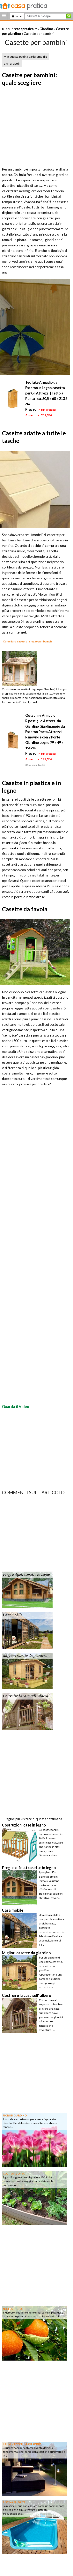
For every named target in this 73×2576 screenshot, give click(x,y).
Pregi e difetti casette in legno (26, 1575)
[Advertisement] (36, 127)
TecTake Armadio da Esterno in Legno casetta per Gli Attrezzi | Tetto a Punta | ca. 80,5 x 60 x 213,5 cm (46, 393)
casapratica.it (26, 29)
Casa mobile (12, 1615)
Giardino (46, 29)
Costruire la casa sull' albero (25, 1696)
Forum (17, 16)
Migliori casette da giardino (25, 1656)
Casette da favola (24, 909)
